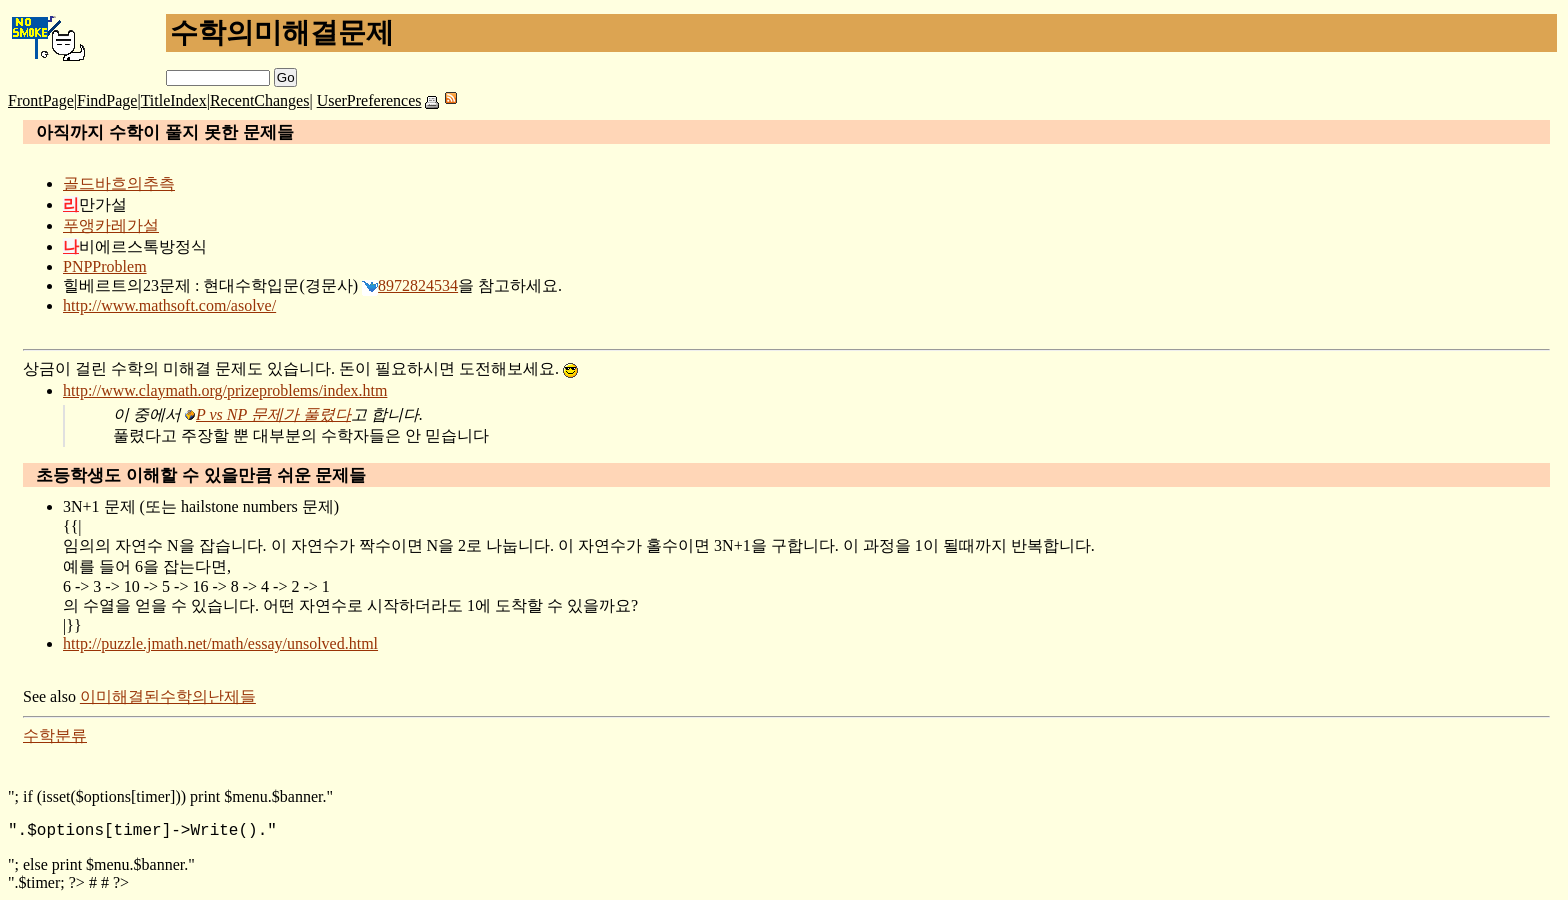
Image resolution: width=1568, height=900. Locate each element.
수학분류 (55, 735)
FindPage (107, 100)
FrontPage (41, 100)
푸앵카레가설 (111, 225)
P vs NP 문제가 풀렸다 (273, 414)
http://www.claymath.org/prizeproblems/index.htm (225, 390)
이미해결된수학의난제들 (168, 696)
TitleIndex (174, 100)
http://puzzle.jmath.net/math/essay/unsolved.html (220, 643)
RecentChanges (260, 100)
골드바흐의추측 (119, 183)
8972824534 (418, 285)
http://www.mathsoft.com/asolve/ (169, 305)
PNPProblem (105, 266)
